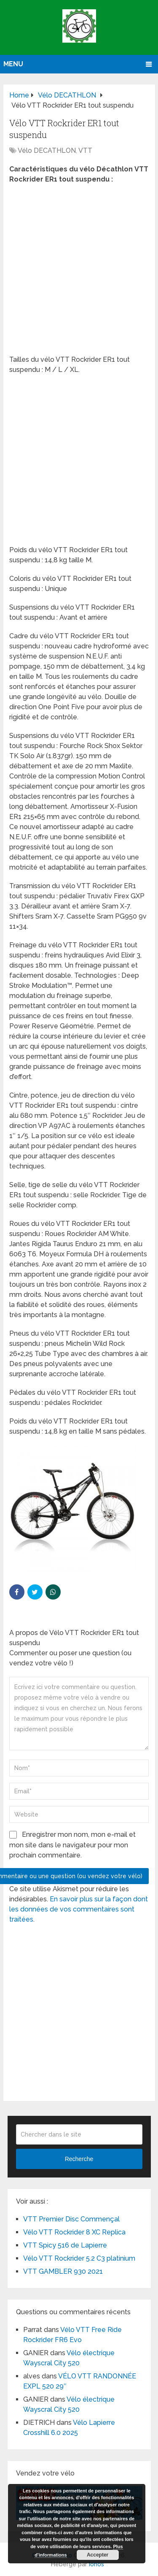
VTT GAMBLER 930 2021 (63, 2271)
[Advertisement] (79, 272)
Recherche (79, 2159)
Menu (13, 64)
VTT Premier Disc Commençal (71, 2219)
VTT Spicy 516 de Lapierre (65, 2245)
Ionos (96, 2564)
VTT (85, 150)
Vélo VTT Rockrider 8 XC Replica (74, 2232)
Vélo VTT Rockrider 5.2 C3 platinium (79, 2258)
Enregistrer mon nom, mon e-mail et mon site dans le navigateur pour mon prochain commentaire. (72, 1844)
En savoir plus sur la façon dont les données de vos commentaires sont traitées (78, 1909)
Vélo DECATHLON (47, 150)
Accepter (97, 2555)
